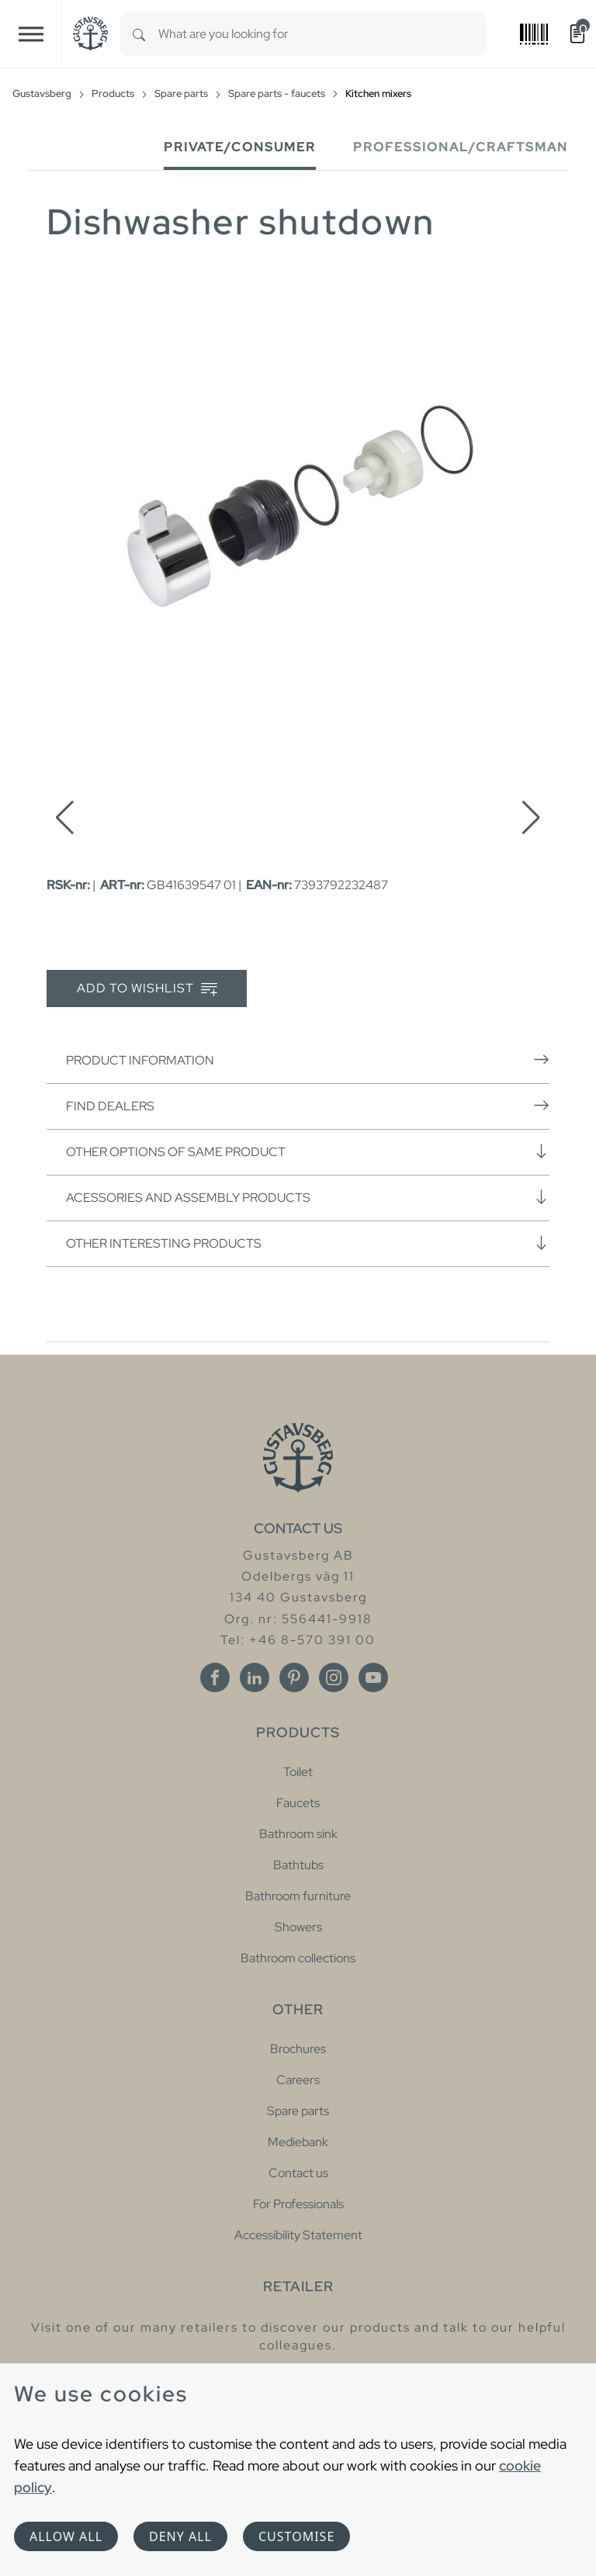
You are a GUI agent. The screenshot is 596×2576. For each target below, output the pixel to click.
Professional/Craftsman (460, 147)
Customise (296, 2536)
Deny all (180, 2536)
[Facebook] (215, 1677)
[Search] (139, 34)
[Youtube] (373, 1677)
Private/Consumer (240, 147)
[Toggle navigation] (31, 34)
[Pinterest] (294, 1677)
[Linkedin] (254, 1677)
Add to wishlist (147, 989)
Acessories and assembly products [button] (307, 1197)
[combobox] (322, 34)
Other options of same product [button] (307, 1151)
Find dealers (307, 1105)
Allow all (65, 2536)
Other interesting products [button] (307, 1243)
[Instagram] (333, 1677)
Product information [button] (307, 1059)
